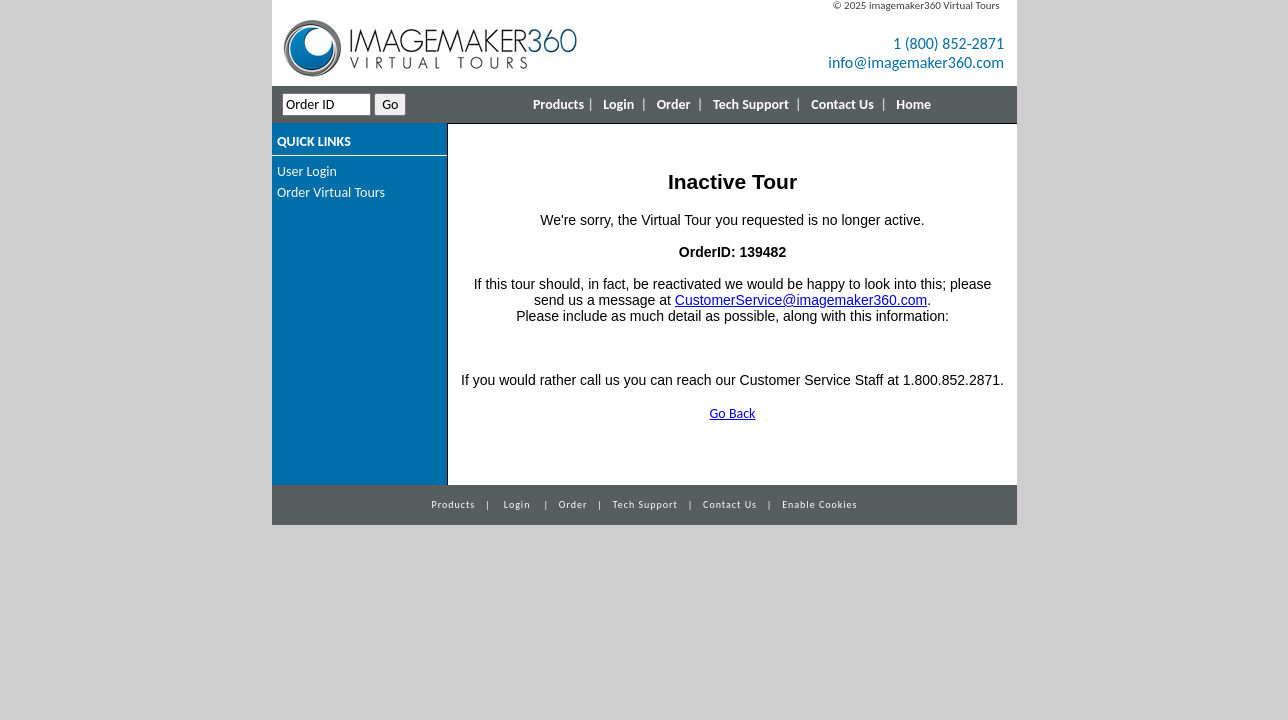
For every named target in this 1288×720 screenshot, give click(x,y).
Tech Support (751, 104)
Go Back (733, 413)
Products (558, 104)
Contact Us (842, 104)
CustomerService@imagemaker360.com (801, 300)
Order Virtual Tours (331, 192)
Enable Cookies (819, 504)
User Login (307, 171)
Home (913, 104)
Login (618, 104)
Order (674, 104)
